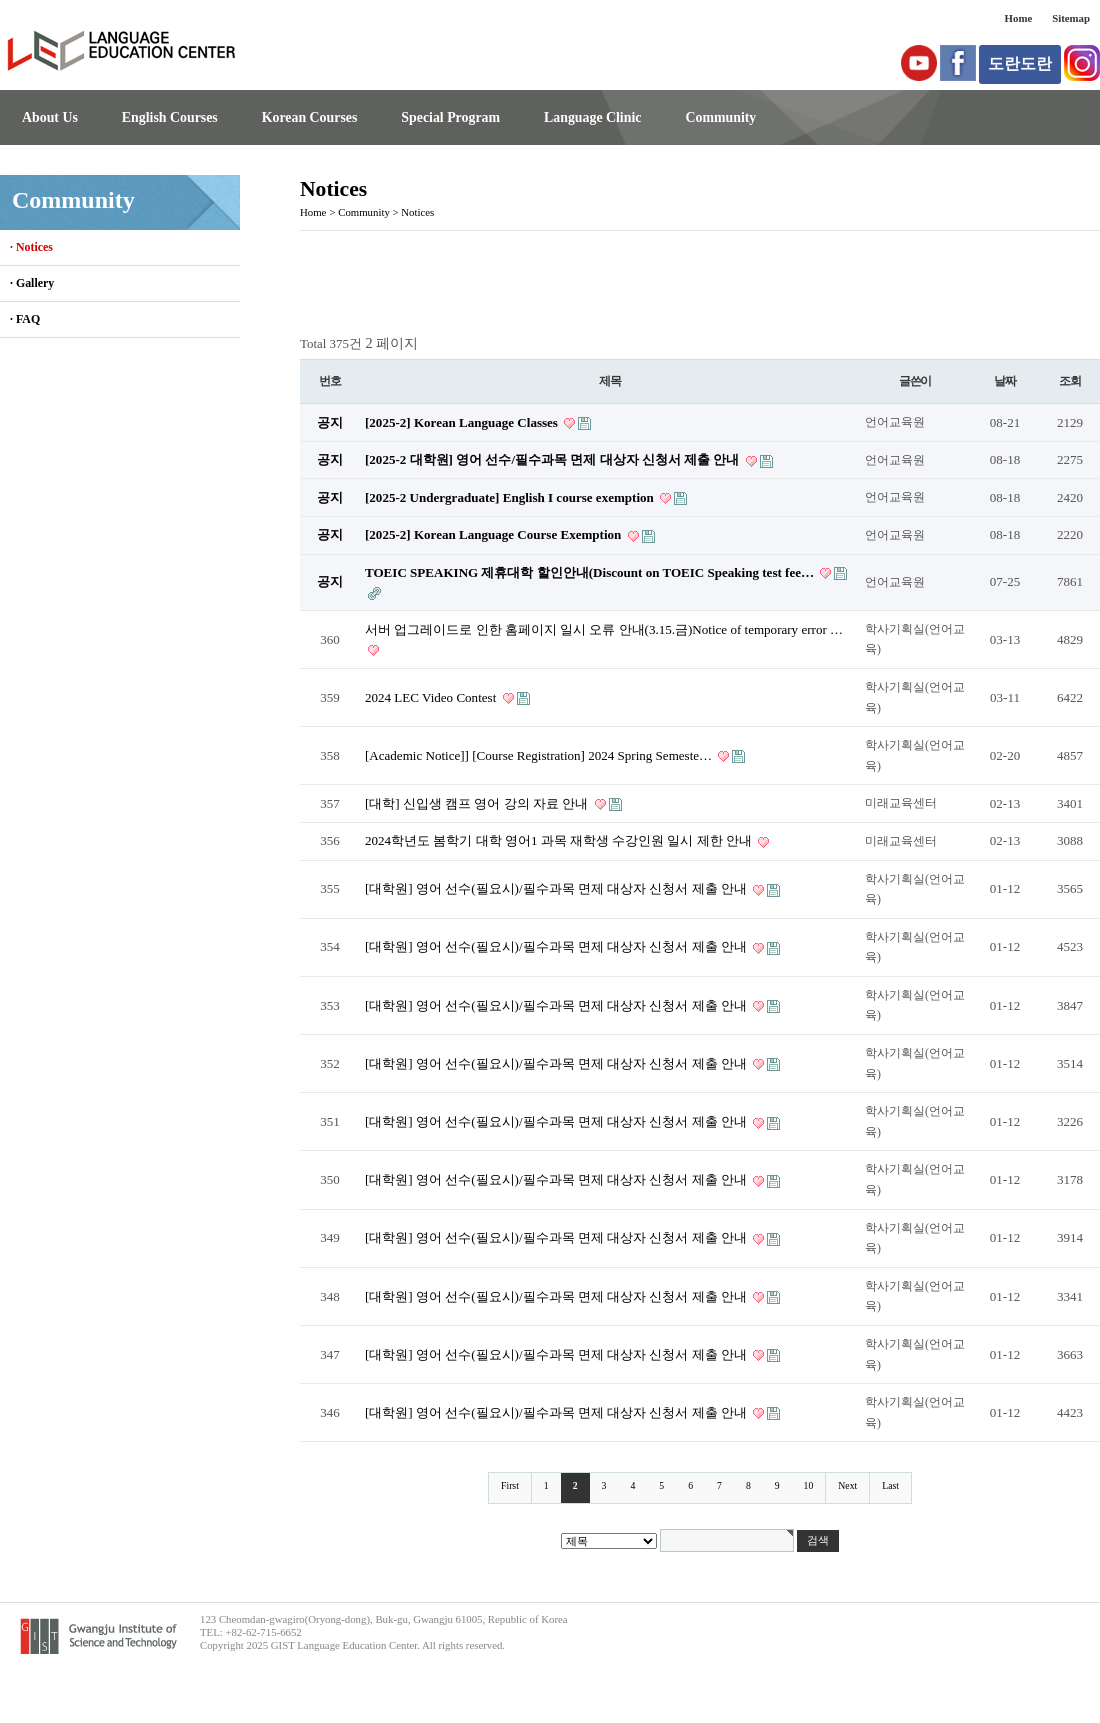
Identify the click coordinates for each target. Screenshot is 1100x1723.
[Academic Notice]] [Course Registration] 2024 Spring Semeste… (540, 755)
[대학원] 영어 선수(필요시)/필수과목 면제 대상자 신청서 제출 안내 (557, 888)
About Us (50, 117)
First (510, 1485)
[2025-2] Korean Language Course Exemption (495, 534)
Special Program (450, 117)
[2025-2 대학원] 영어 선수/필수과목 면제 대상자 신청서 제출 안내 (554, 459)
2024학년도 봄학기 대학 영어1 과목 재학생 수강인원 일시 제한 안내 (560, 840)
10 (809, 1485)
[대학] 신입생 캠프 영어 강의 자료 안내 (478, 803)
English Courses (170, 117)
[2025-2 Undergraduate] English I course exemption (511, 497)
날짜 (1005, 381)
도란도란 (1020, 63)
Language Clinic (592, 117)
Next (847, 1485)
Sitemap (1071, 18)
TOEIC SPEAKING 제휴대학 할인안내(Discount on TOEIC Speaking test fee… (591, 572)
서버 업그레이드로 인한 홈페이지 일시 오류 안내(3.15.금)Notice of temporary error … (604, 629)
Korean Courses (310, 117)
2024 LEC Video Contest (432, 697)
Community (720, 117)
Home (1019, 18)
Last (890, 1485)
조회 (1070, 381)
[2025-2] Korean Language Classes (463, 422)
